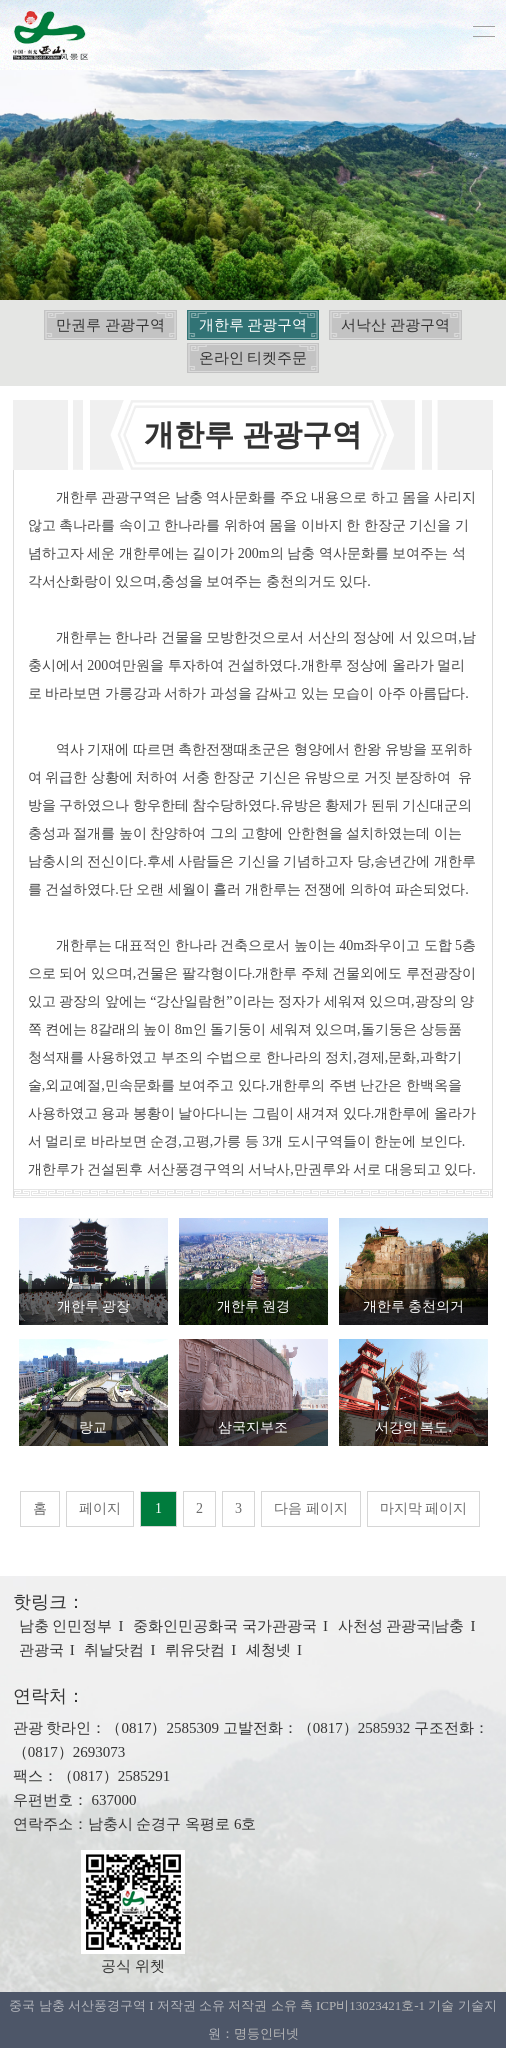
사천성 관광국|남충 (401, 1626)
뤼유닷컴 (195, 1650)
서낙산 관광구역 (395, 325)
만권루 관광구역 (110, 325)
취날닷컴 (114, 1650)
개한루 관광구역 (253, 325)
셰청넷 (268, 1650)
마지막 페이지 (424, 1508)
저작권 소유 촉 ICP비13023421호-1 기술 (341, 2005)
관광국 (41, 1650)
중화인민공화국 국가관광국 (225, 1626)
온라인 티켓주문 (253, 358)
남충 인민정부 (66, 1626)
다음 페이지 (311, 1508)
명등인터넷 (266, 2033)
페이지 (100, 1508)
